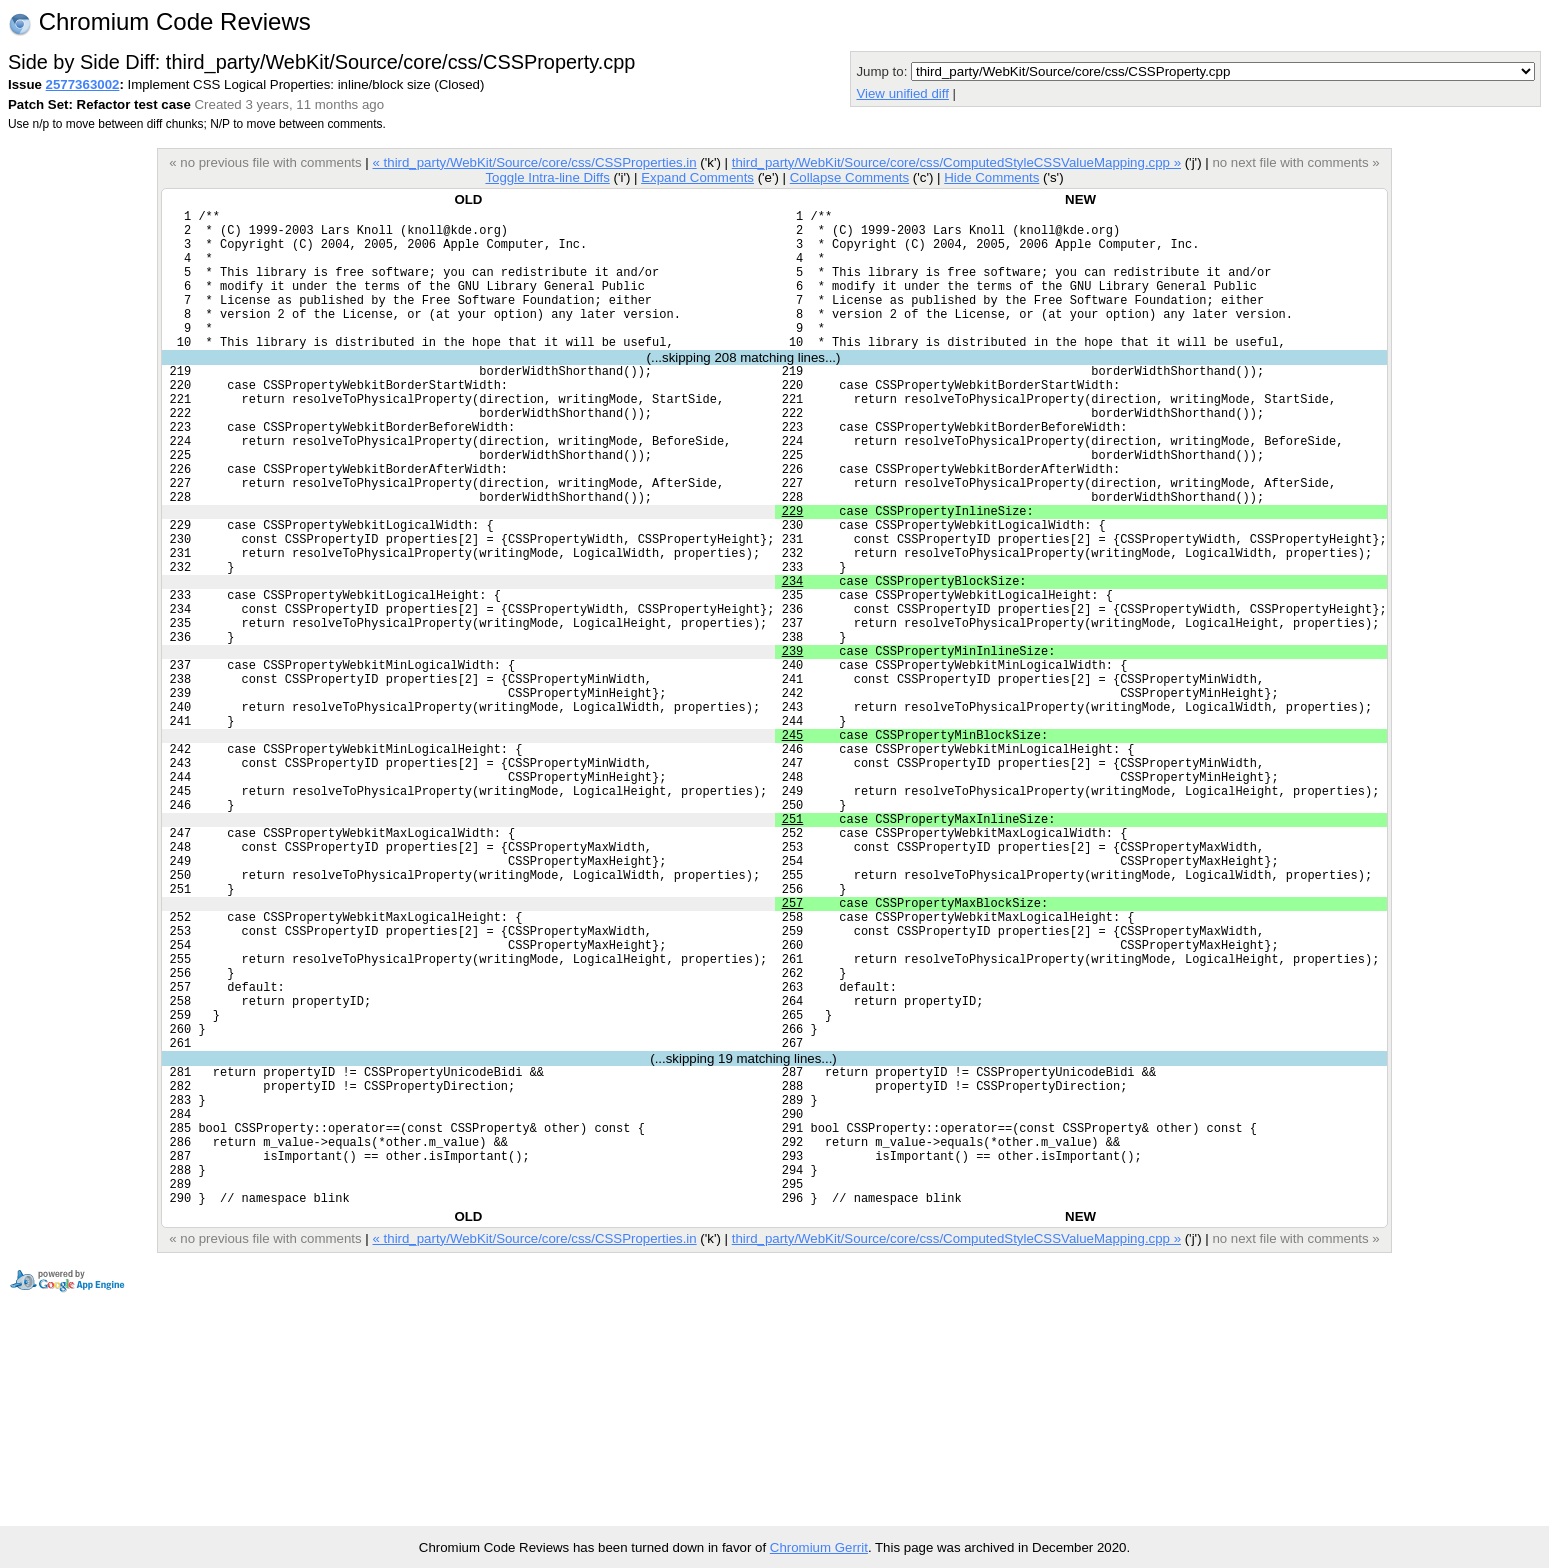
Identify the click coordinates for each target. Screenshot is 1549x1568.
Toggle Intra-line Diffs (547, 177)
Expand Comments (697, 177)
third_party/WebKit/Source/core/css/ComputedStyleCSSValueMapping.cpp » (956, 162)
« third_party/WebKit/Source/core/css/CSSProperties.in (535, 162)
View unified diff (902, 93)
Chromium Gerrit (819, 1547)
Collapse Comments (849, 177)
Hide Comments (991, 177)
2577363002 (83, 84)
